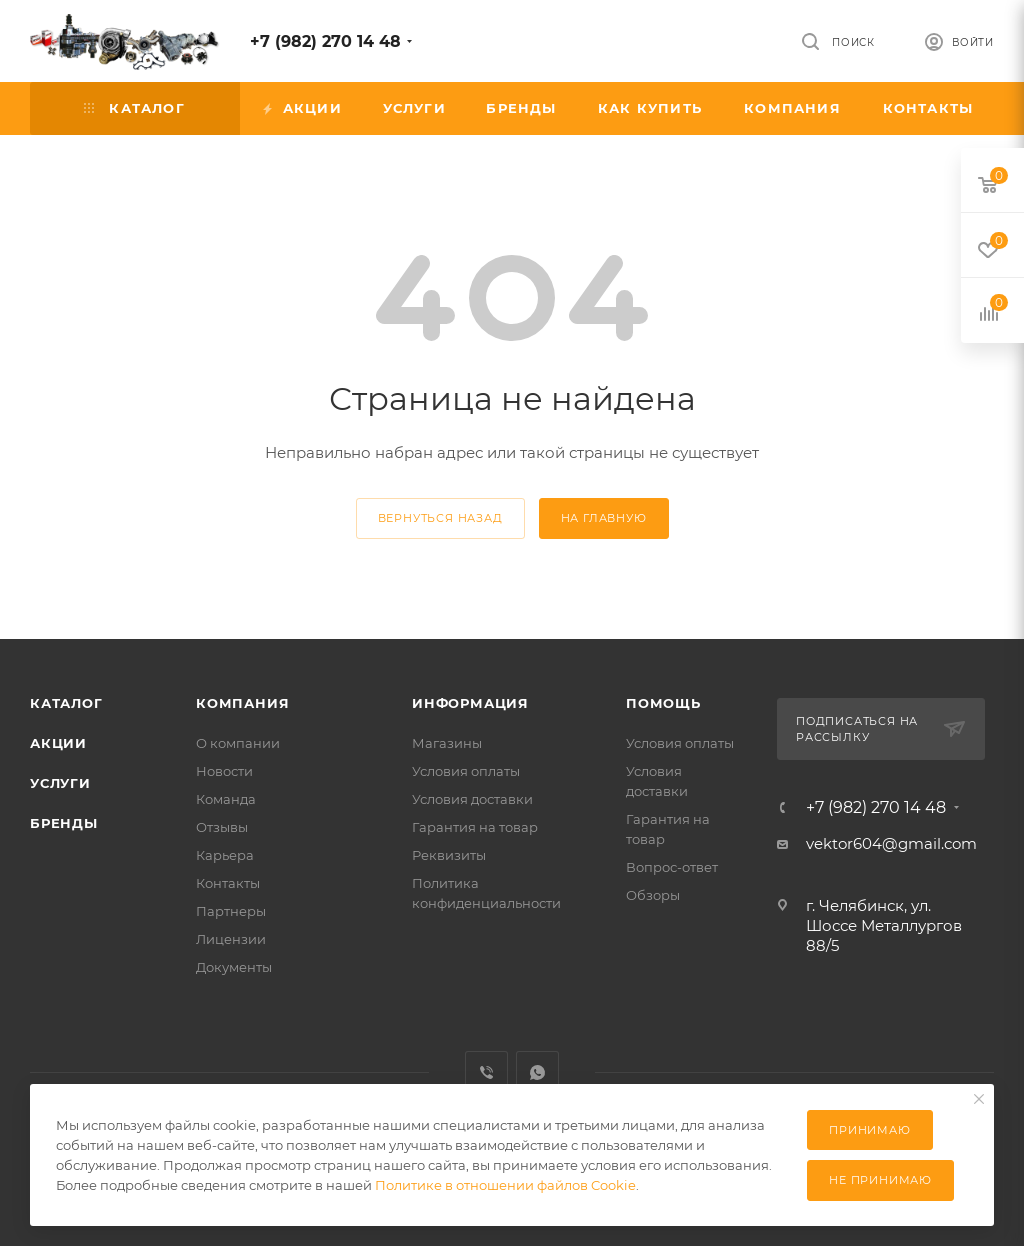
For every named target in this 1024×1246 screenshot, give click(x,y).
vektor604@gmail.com (891, 843)
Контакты (228, 883)
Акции (58, 743)
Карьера (225, 855)
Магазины (447, 743)
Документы (234, 967)
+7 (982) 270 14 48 (325, 41)
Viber (486, 1072)
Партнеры (231, 911)
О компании (238, 743)
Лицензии (231, 939)
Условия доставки (472, 799)
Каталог (66, 703)
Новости (224, 771)
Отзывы (222, 827)
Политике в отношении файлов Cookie (505, 1185)
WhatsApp (537, 1072)
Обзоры (653, 895)
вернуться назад (440, 518)
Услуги (60, 783)
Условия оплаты (466, 771)
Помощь (663, 703)
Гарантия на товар (475, 827)
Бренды (64, 823)
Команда (226, 799)
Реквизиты (449, 855)
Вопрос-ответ (672, 867)
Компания (242, 703)
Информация (470, 703)
